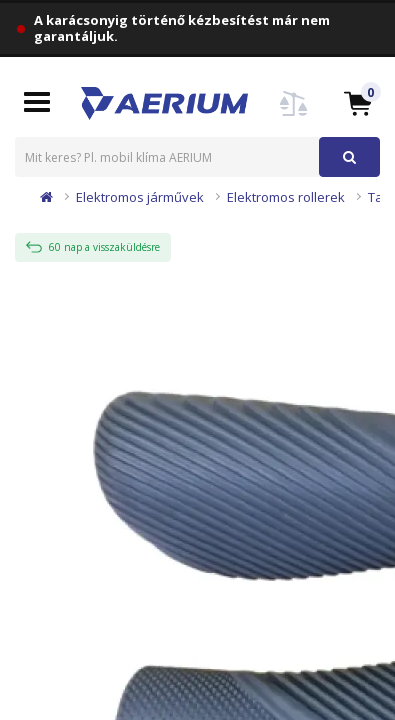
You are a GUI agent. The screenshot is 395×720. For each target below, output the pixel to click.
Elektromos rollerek (286, 197)
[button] (358, 102)
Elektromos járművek (140, 197)
